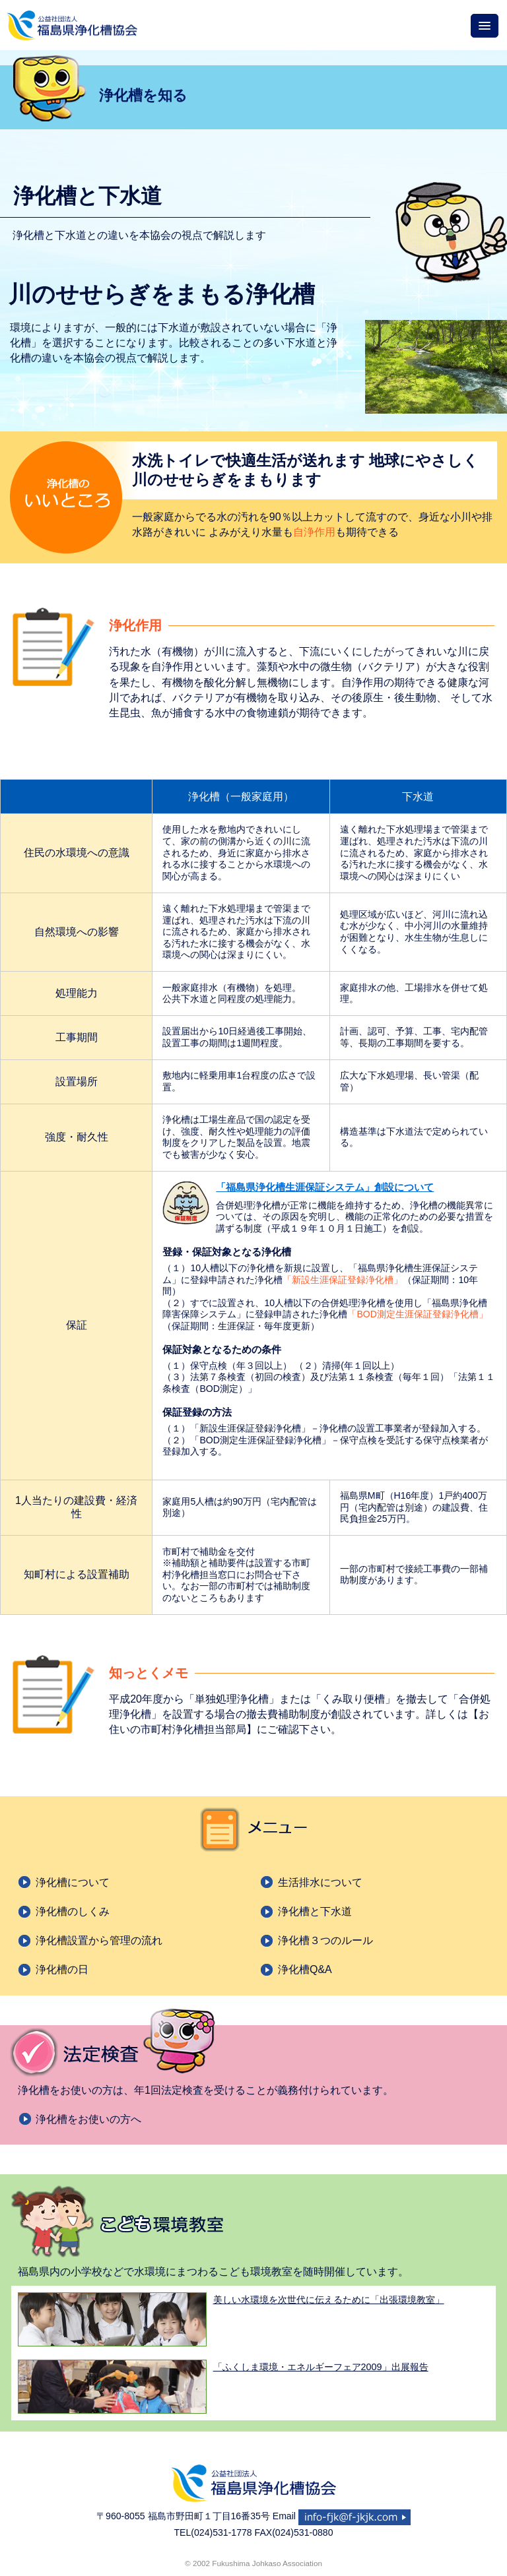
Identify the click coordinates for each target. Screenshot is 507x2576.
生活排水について (320, 1882)
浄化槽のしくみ (73, 1911)
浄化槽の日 (62, 1969)
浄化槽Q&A (305, 1969)
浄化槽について (73, 1882)
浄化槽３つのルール (325, 1940)
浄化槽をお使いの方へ (88, 2119)
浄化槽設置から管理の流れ (99, 1940)
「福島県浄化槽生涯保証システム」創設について (325, 1187)
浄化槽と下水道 (315, 1911)
